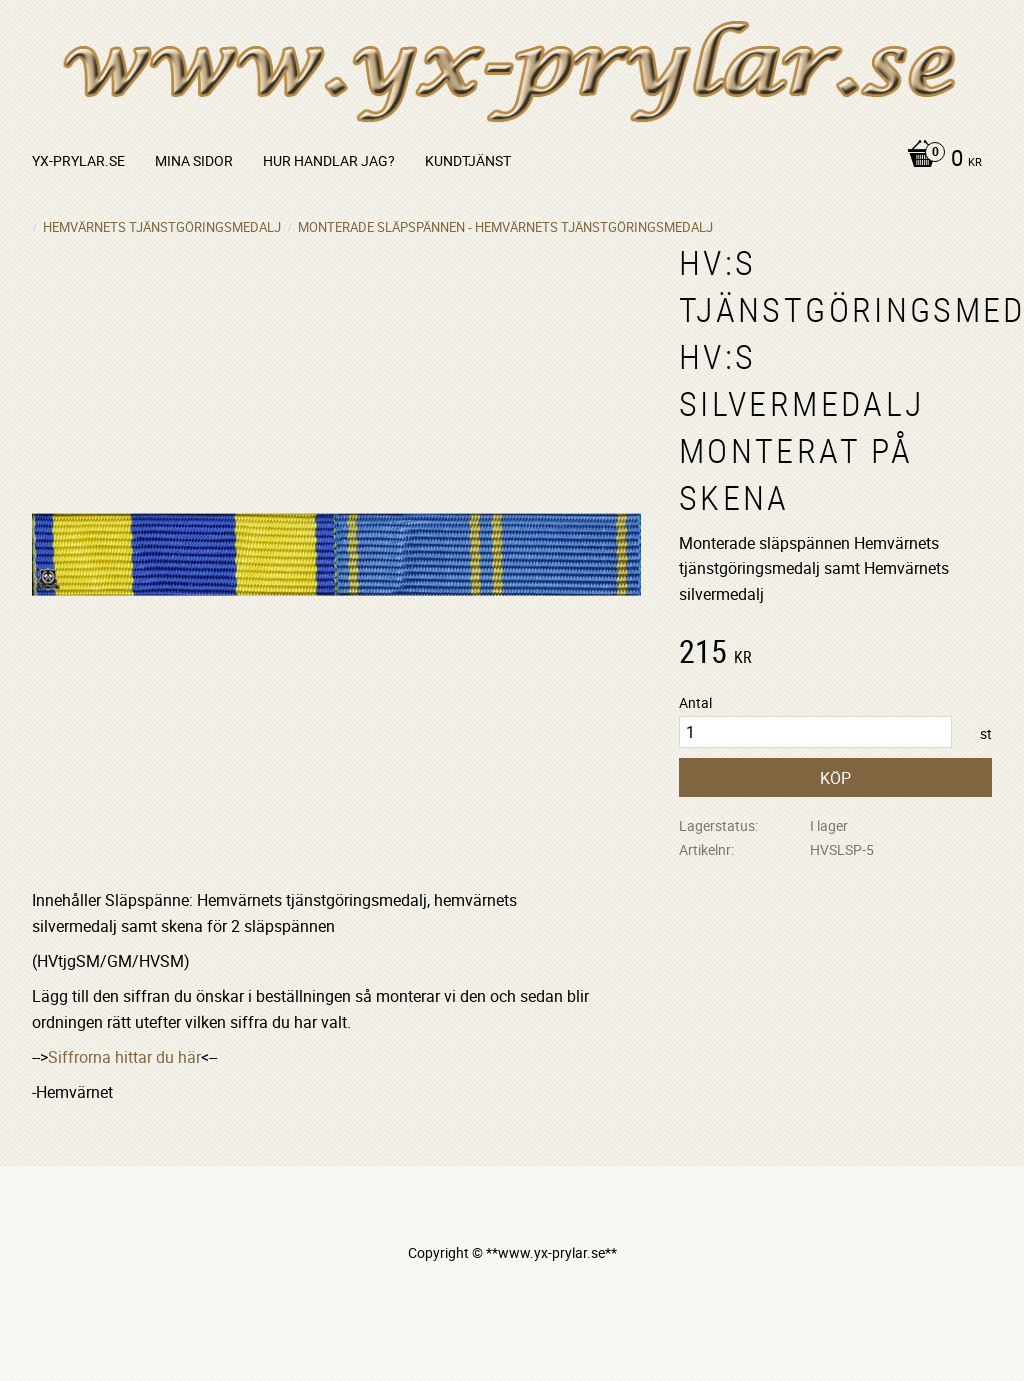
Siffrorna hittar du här (124, 1057)
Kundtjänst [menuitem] (468, 160)
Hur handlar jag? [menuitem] (329, 160)
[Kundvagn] (939, 160)
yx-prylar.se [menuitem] (78, 160)
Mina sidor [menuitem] (194, 160)
